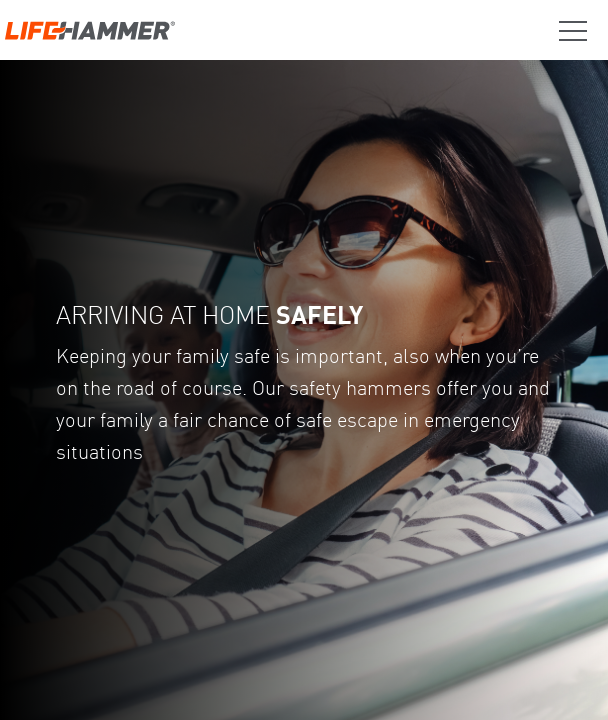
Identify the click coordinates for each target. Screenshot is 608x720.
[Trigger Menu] (565, 31)
